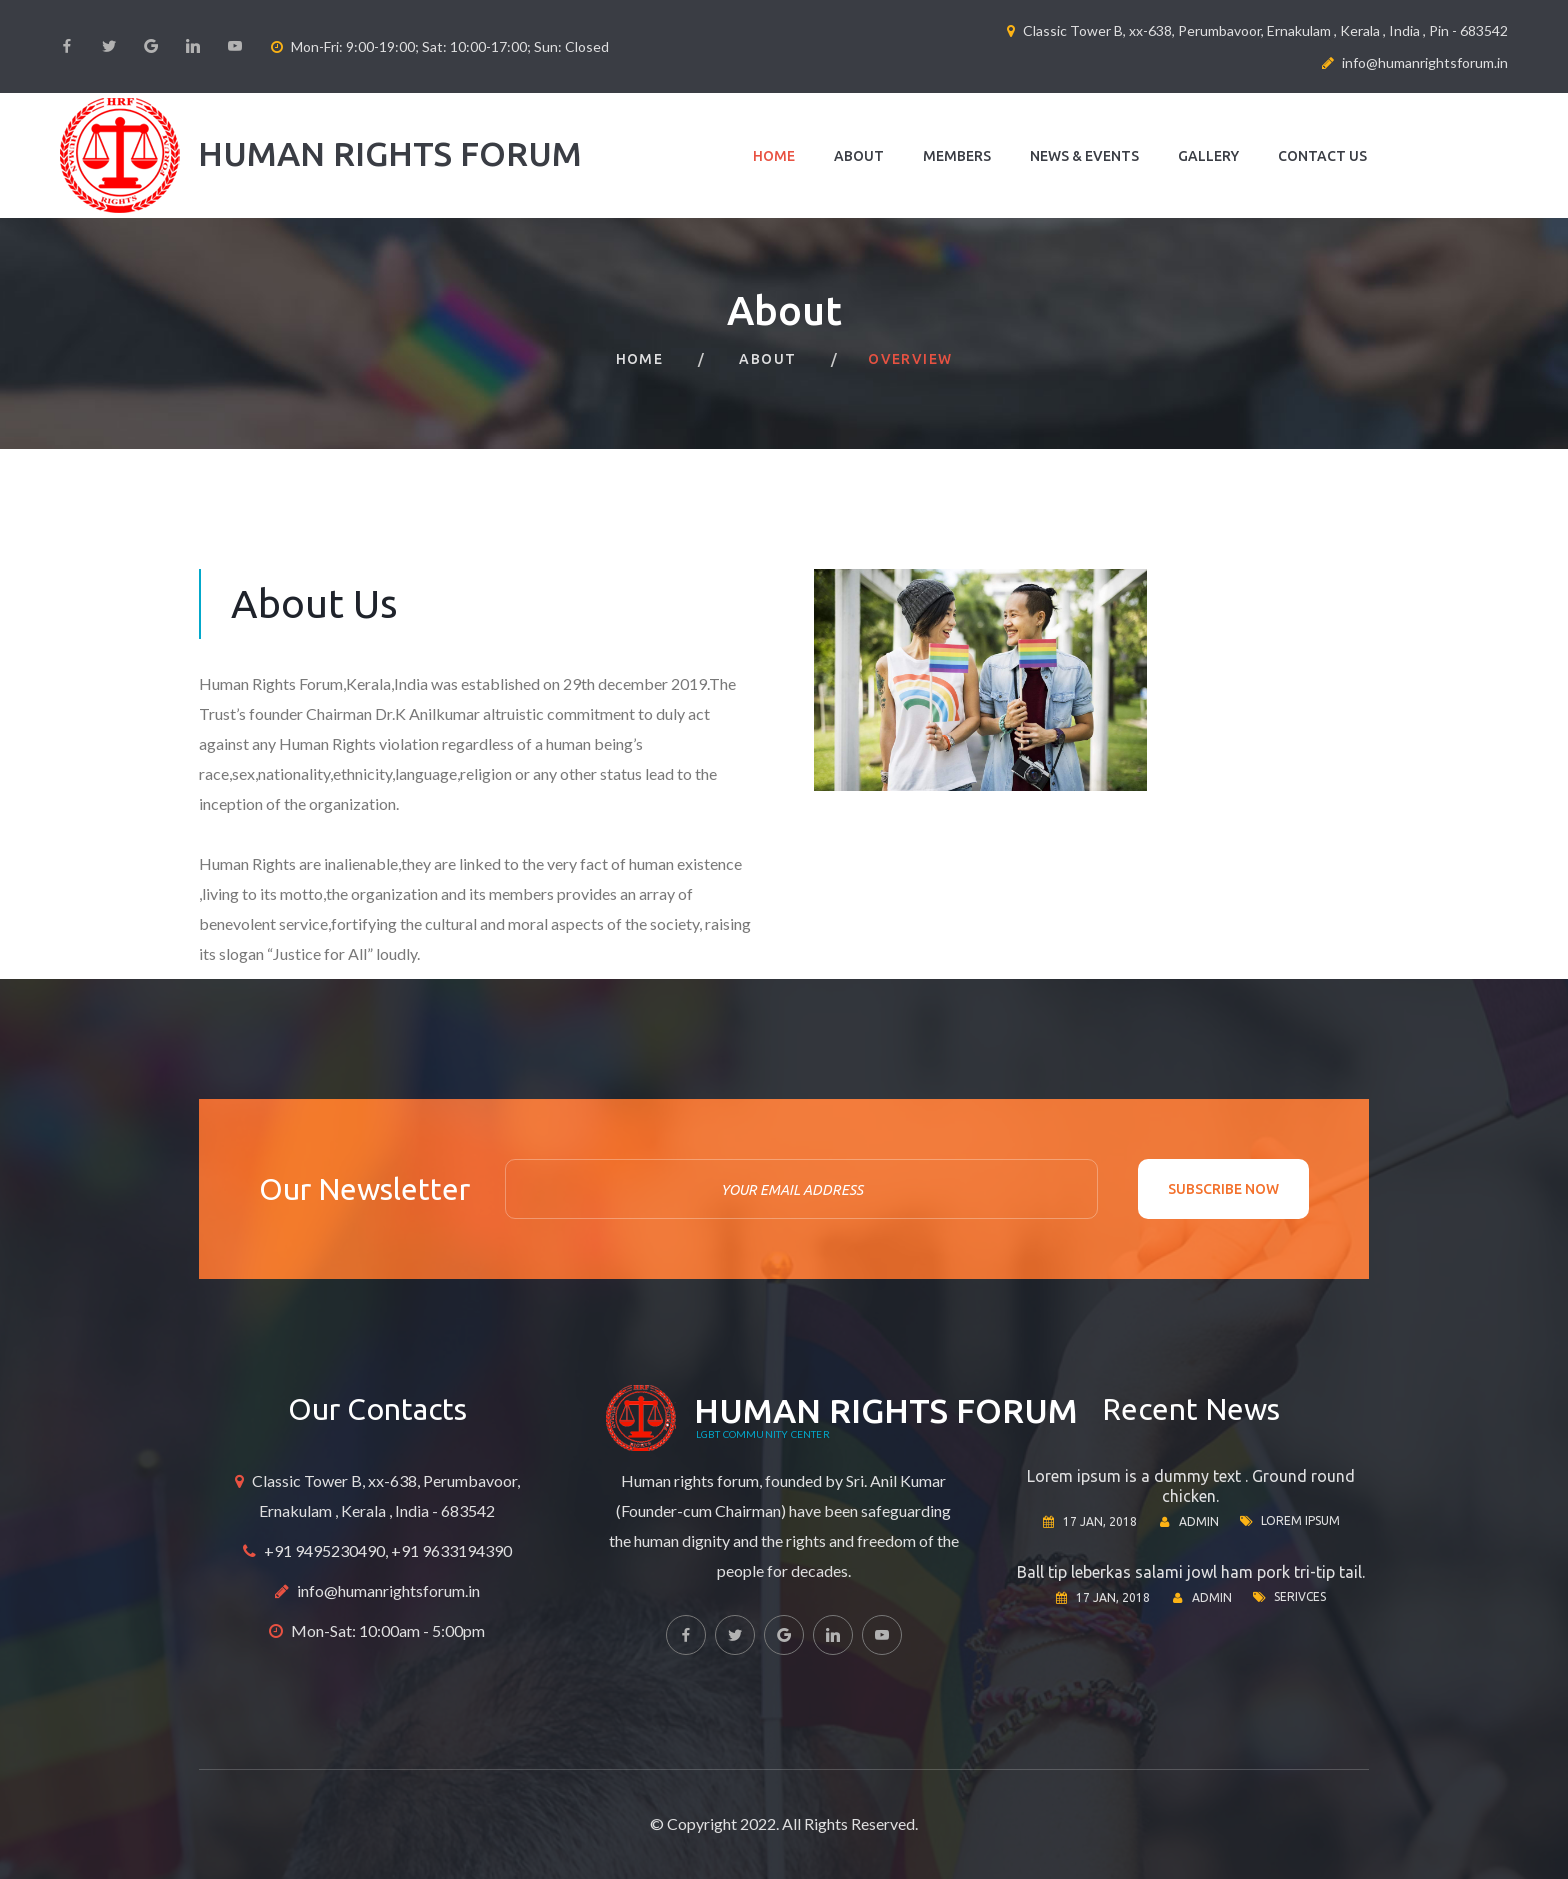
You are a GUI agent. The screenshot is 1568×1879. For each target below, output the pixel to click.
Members (957, 156)
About (859, 156)
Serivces (1300, 1596)
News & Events (1084, 156)
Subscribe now (1223, 1189)
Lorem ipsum (1300, 1520)
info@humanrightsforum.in (388, 1590)
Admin (1199, 1521)
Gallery (1208, 156)
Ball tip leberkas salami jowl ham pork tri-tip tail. (1191, 1572)
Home (774, 156)
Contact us (1322, 156)
